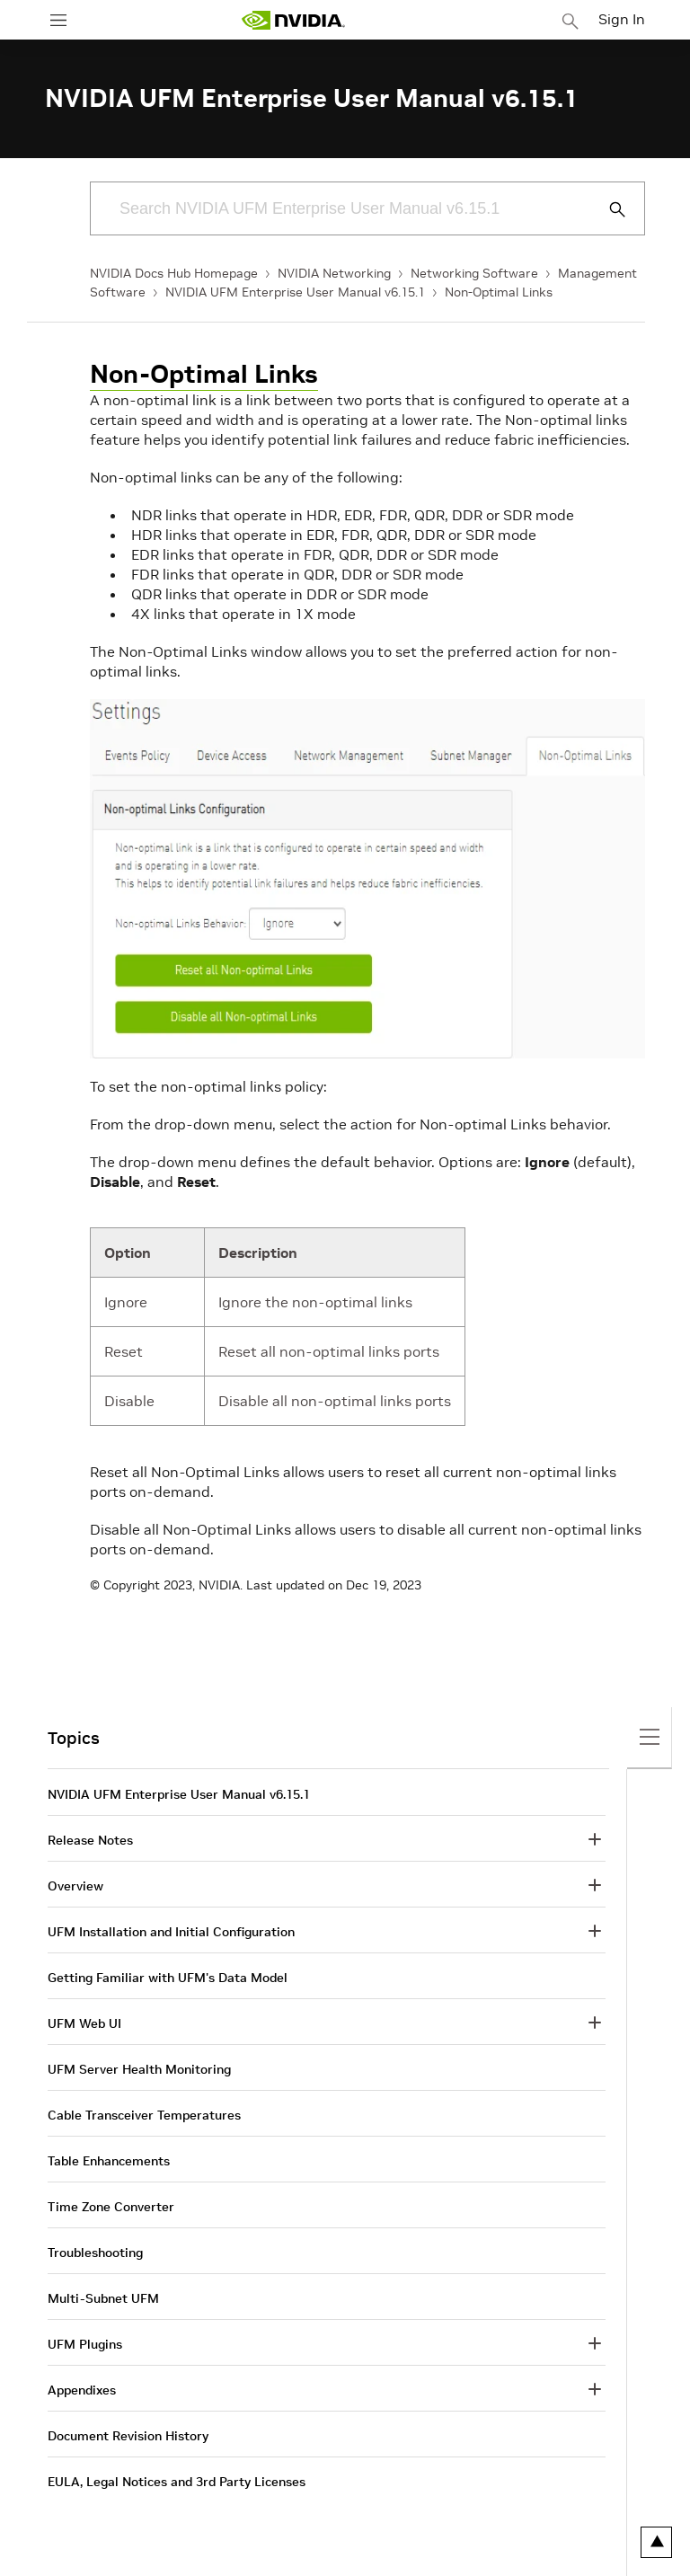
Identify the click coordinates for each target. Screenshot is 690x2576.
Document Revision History (128, 2436)
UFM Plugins (85, 2344)
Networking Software (474, 273)
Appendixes (82, 2390)
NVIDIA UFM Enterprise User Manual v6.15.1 (295, 292)
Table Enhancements (109, 2161)
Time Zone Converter (111, 2207)
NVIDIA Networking (334, 273)
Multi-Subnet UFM (103, 2298)
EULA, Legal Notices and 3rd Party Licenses (176, 2482)
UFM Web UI (84, 2023)
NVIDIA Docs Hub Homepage (174, 273)
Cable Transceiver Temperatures (144, 2115)
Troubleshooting (95, 2252)
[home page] (293, 20)
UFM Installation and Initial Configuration (171, 1932)
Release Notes (90, 1840)
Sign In (621, 19)
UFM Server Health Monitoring (139, 2069)
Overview (75, 1886)
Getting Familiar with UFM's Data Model (168, 1978)
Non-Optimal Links (499, 292)
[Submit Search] (607, 209)
